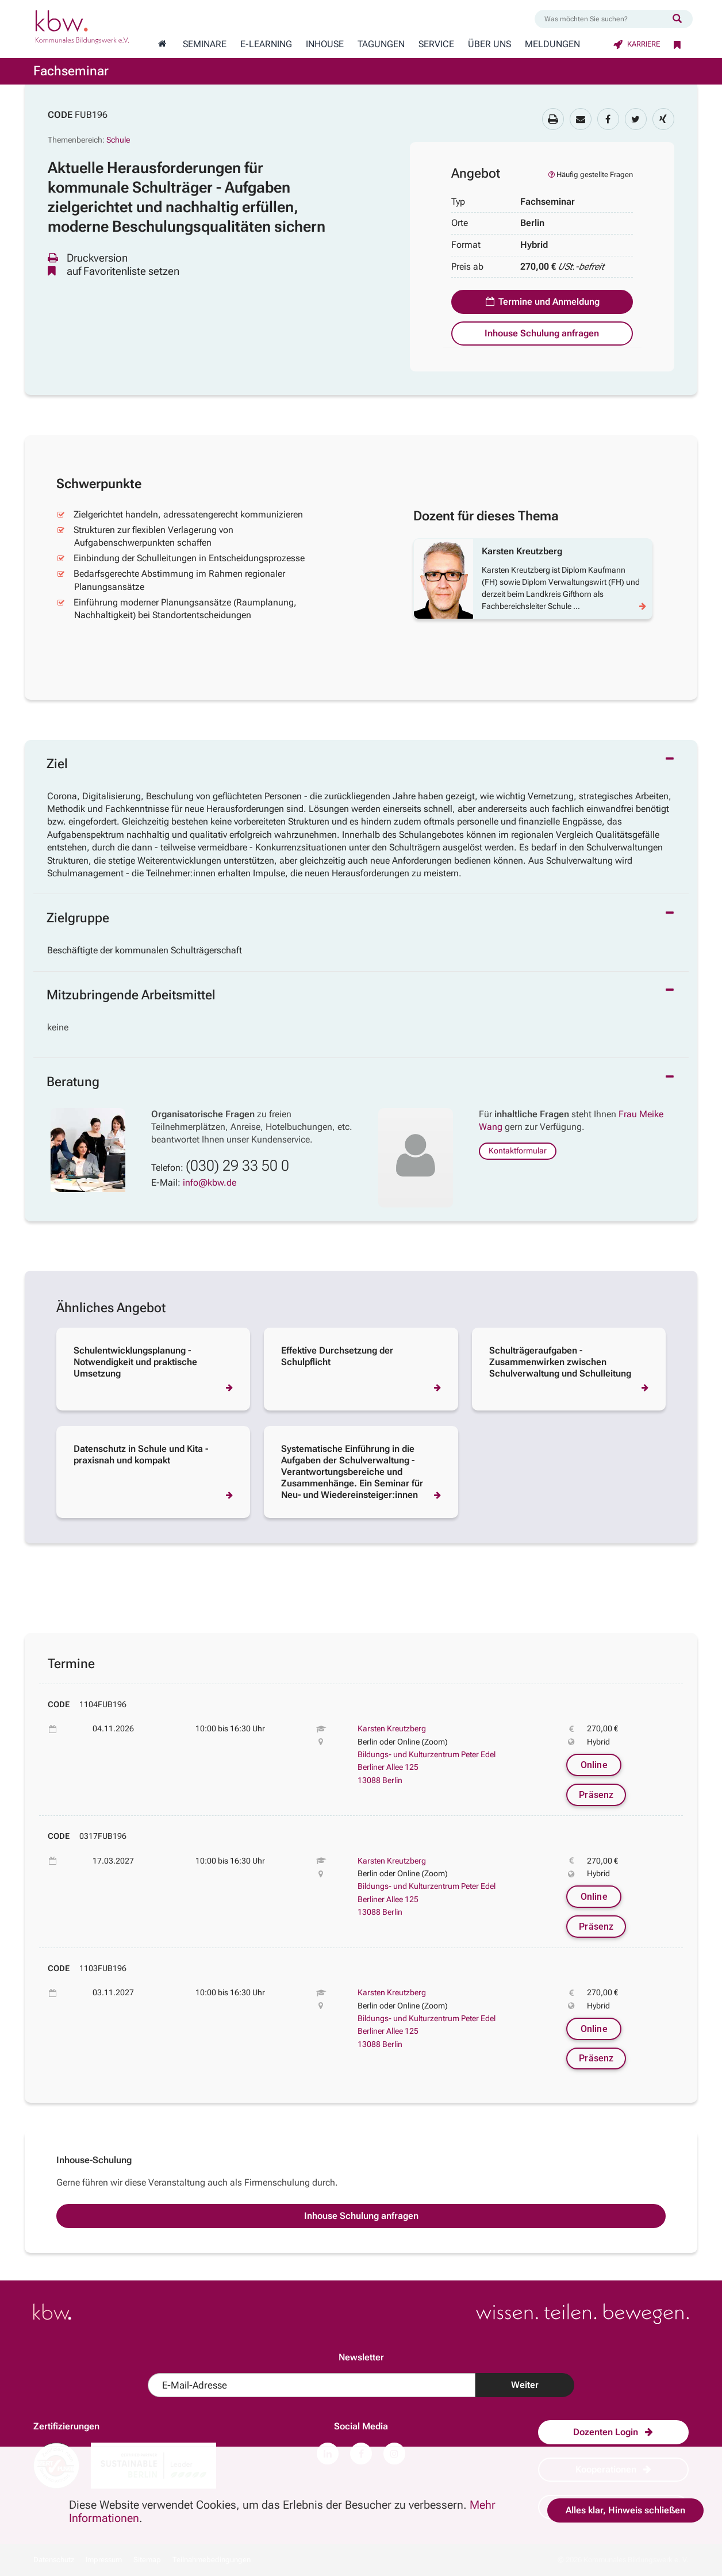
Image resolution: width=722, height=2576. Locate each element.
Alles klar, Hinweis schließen (625, 2510)
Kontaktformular (518, 1150)
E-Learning (266, 44)
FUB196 (91, 114)
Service (436, 44)
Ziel (57, 764)
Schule (118, 139)
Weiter (525, 2384)
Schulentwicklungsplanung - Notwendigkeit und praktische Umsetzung (135, 1362)
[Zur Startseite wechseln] (162, 44)
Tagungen (381, 44)
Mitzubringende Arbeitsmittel (131, 995)
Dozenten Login (613, 2431)
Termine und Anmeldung (542, 301)
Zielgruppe (78, 918)
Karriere (636, 44)
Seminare (204, 44)
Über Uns (489, 44)
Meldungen (552, 44)
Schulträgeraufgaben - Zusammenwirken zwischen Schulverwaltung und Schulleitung (560, 1362)
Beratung (73, 1082)
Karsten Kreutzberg (392, 1728)
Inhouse (325, 44)
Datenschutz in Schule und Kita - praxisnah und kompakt (141, 1454)
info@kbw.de (209, 1182)
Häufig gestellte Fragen (590, 174)
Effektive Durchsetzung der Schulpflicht (337, 1356)
